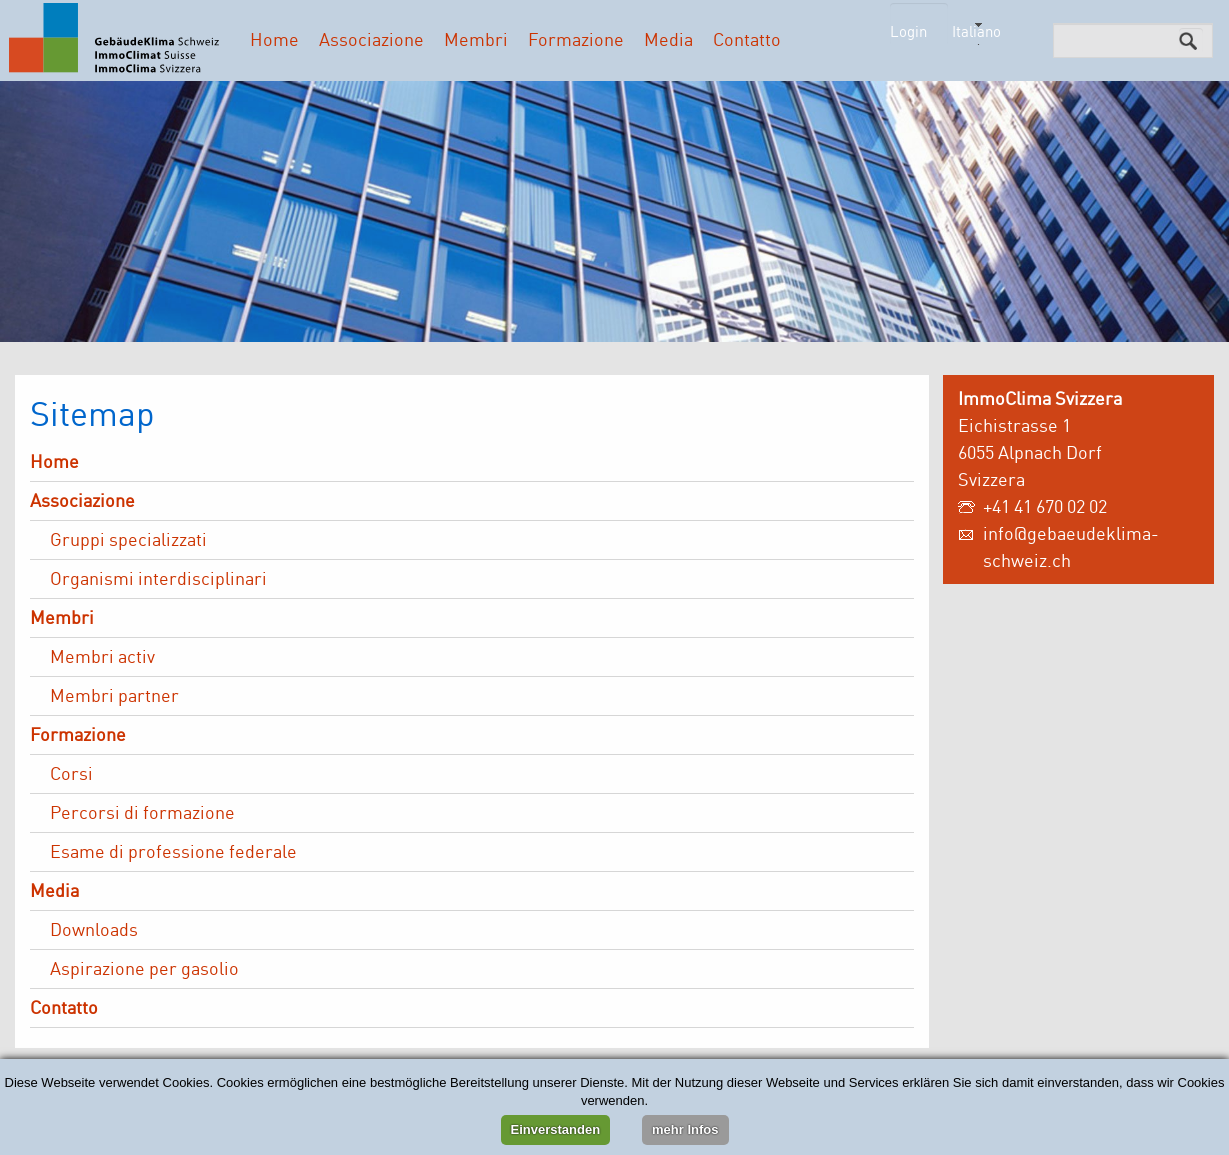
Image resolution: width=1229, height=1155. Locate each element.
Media (668, 39)
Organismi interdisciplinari (158, 578)
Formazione (576, 39)
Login (908, 31)
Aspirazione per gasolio (144, 968)
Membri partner (114, 695)
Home (274, 39)
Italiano (976, 31)
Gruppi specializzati (128, 539)
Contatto (747, 39)
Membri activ (102, 656)
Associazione (371, 39)
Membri (476, 39)
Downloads (94, 929)
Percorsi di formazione (142, 812)
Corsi (71, 773)
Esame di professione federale (173, 851)
